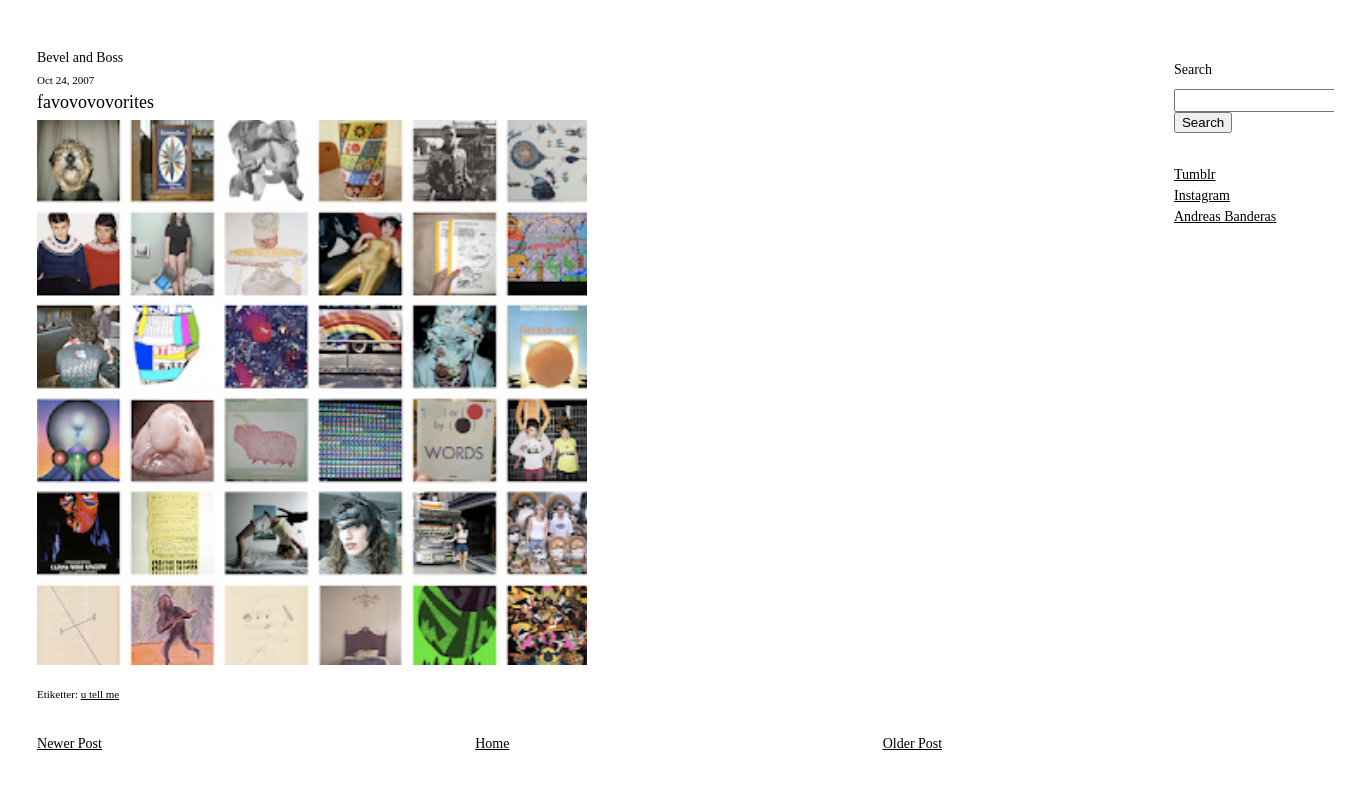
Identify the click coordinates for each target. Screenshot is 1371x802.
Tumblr (1195, 174)
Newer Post (69, 743)
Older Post (913, 743)
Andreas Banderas (1225, 216)
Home (492, 743)
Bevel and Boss (80, 57)
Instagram (1202, 195)
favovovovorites (95, 102)
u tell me (100, 694)
